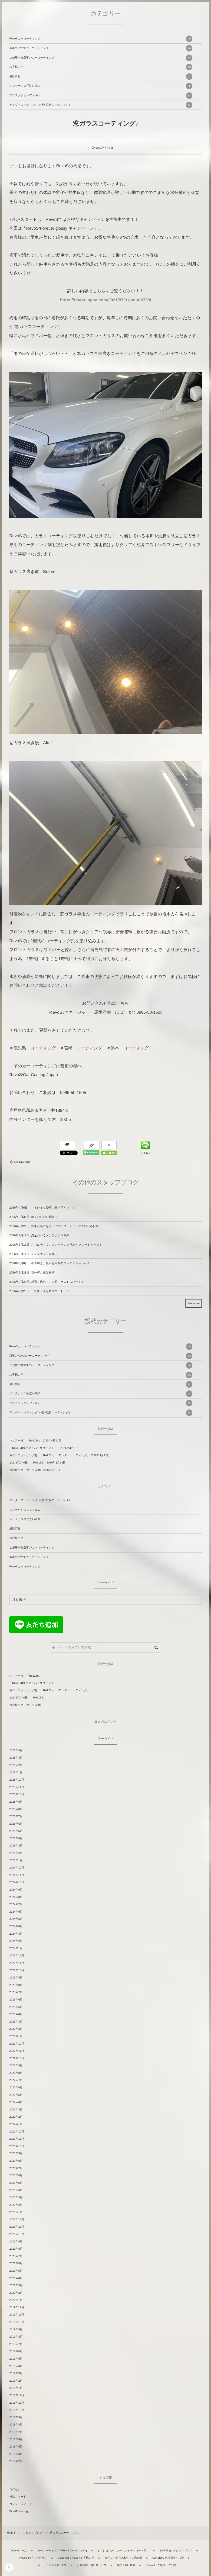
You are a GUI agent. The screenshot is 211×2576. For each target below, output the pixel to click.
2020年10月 (16, 2234)
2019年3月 (16, 2373)
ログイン (15, 2489)
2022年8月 (16, 2072)
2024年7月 (16, 1904)
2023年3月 (16, 2021)
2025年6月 (16, 1823)
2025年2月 (16, 1853)
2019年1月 (16, 2387)
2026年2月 (16, 1765)
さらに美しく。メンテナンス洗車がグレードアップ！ (66, 1249)
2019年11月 (16, 2314)
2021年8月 (16, 2160)
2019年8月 (16, 2336)
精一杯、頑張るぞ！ (44, 1277)
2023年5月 (16, 2007)
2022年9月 (16, 2065)
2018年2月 (16, 2461)
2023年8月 (16, 1985)
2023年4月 (16, 2014)
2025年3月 (16, 1845)
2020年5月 (16, 2270)
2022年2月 (16, 2116)
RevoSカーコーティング (100, 38)
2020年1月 (16, 2300)
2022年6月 (16, 2087)
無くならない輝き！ (44, 1221)
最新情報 (100, 76)
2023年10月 (16, 1970)
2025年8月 (16, 1809)
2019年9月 (16, 2329)
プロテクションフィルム (100, 95)
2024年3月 (16, 1933)
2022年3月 (16, 2109)
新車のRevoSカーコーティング (100, 48)
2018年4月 (16, 2454)
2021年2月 (16, 2204)
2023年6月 (16, 1999)
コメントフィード (20, 2504)
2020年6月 (16, 2263)
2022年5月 (16, 2095)
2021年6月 (16, 2175)
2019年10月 (16, 2322)
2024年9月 (16, 1889)
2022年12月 (16, 2043)
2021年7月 (16, 2168)
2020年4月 (16, 2278)
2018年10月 (16, 2410)
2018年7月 (16, 2432)
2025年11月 (16, 1787)
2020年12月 (16, 2219)
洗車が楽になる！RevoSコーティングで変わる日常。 (66, 1230)
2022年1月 (16, 2124)
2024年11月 (16, 1875)
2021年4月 (16, 2190)
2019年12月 (16, 2307)
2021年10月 (16, 2146)
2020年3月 (16, 2285)
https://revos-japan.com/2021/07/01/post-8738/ (105, 300)
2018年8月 (16, 2424)
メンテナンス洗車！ (44, 1258)
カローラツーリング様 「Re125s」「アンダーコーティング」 (49, 1455)
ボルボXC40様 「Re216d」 (27, 1462)
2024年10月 (16, 1882)
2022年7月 (16, 2080)
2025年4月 (16, 1838)
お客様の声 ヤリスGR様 (25, 1470)
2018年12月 (16, 2395)
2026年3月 (16, 1757)
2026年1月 (16, 1772)
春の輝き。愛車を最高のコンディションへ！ (60, 1267)
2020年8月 (16, 2248)
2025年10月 (16, 1794)
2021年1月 (16, 2212)
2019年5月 (16, 2358)
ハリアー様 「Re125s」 (25, 1440)
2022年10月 (16, 2058)
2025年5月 (16, 1831)
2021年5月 (16, 2182)
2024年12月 (16, 1867)
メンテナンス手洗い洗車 (100, 86)
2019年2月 (16, 2380)
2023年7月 (16, 1992)
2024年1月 (16, 1948)
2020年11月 (16, 2226)
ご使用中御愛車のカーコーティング (100, 58)
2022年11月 (16, 2050)
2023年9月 (16, 1977)
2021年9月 (16, 2153)
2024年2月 (16, 1940)
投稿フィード (17, 2496)
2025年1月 (16, 1860)
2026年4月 (16, 1750)
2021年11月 (16, 2138)
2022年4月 (16, 2102)
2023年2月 (16, 2028)
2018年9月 (16, 2417)
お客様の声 (100, 67)
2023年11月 (16, 1963)
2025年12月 (16, 1779)
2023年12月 (16, 1955)
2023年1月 (16, 2036)
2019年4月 (16, 2366)
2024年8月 (16, 1897)
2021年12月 (16, 2131)
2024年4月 (16, 1926)
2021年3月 (16, 2197)
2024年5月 (16, 1918)
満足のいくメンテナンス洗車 (50, 1239)
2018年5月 (16, 2446)
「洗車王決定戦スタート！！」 (51, 1295)
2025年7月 (16, 1816)
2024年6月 (16, 1911)
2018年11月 (16, 2402)
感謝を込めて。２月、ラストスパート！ (57, 1286)
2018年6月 (16, 2439)
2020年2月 (16, 2292)
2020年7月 (16, 2256)
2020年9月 (16, 2241)
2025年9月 (16, 1801)
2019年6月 (16, 2351)
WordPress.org (18, 2511)
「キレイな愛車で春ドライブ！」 (53, 1212)
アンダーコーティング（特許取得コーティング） (100, 105)
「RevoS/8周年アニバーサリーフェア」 (34, 1448)
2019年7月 (16, 2344)
